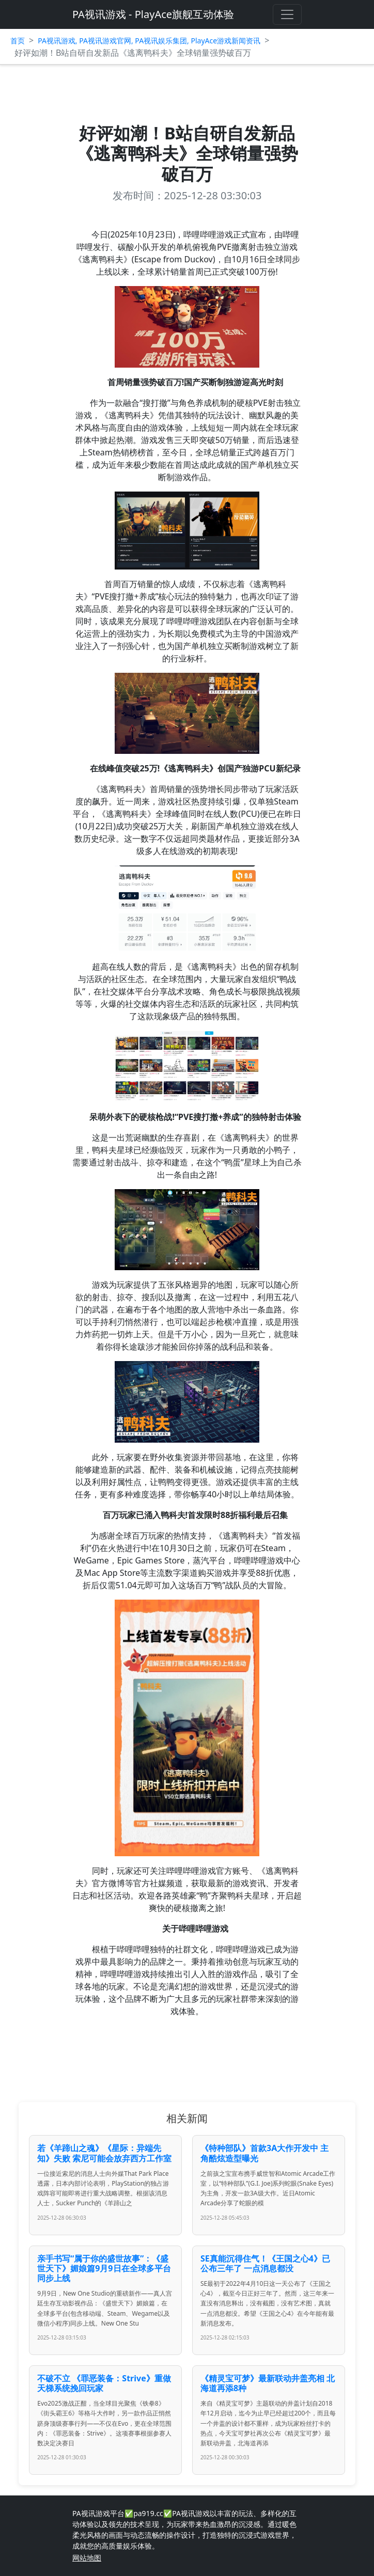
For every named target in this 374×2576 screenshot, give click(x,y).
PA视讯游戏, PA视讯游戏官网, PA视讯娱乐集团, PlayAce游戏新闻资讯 (149, 40)
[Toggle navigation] (287, 14)
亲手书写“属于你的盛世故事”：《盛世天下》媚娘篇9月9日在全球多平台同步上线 (103, 2268)
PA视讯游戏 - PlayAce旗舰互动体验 (153, 14)
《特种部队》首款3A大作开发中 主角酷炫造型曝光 (264, 2152)
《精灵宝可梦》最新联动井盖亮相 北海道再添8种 (267, 2383)
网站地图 (86, 2558)
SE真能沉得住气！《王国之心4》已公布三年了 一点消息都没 (265, 2263)
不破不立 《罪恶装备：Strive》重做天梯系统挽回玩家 (104, 2383)
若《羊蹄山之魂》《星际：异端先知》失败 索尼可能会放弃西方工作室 (104, 2152)
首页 (17, 40)
